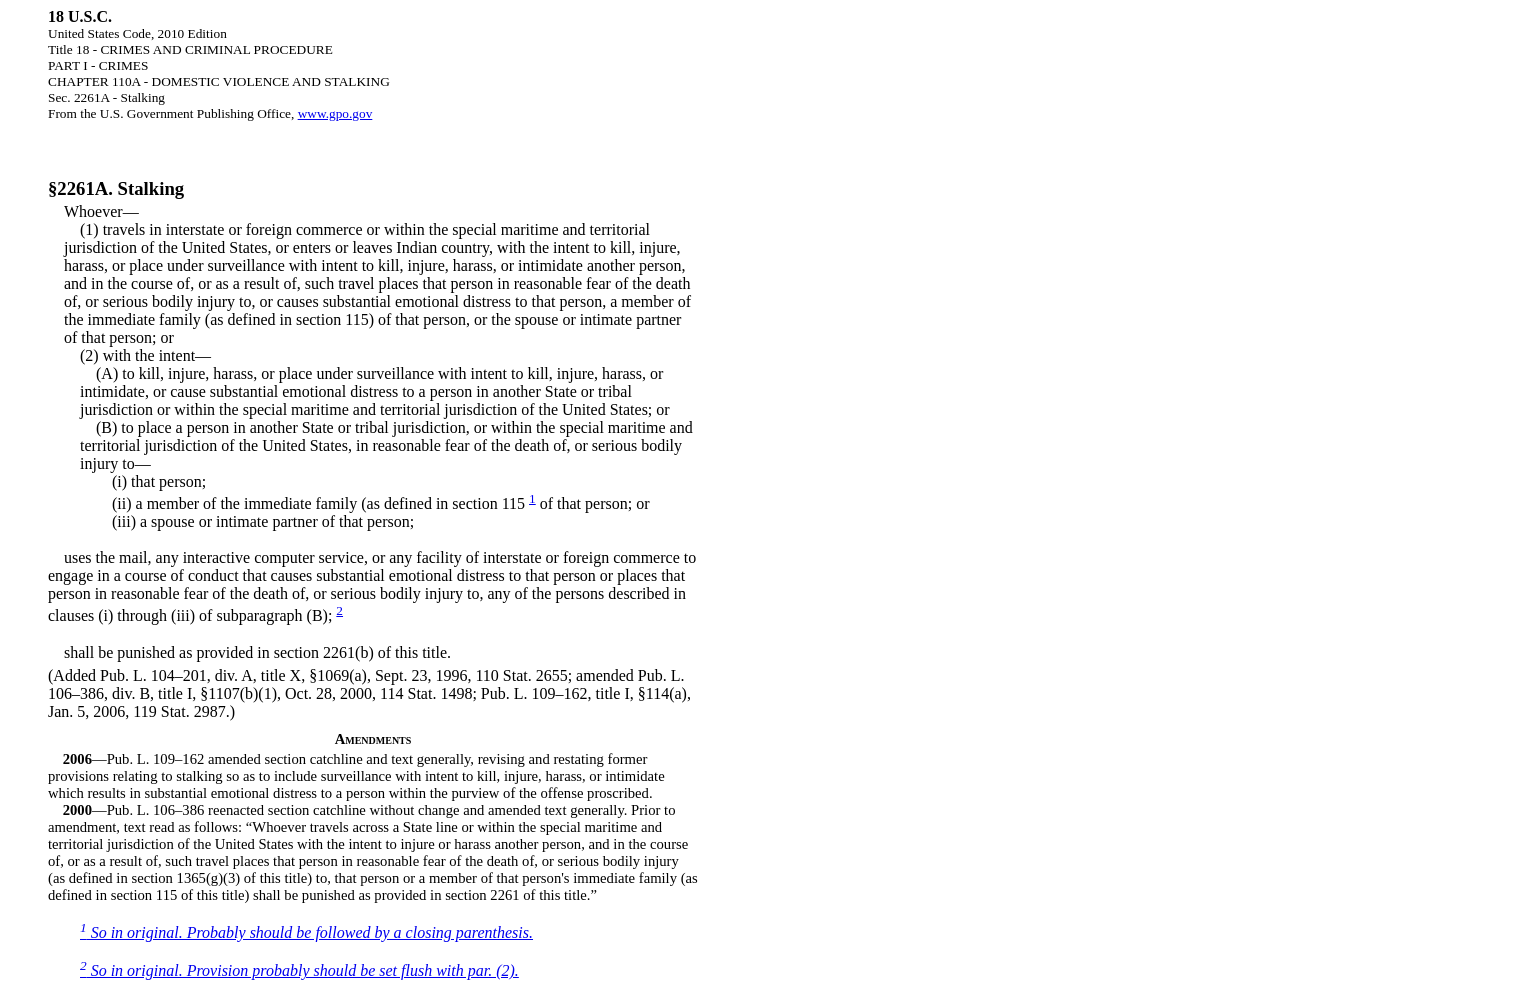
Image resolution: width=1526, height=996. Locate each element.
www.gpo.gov (335, 113)
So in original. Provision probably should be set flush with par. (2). (299, 970)
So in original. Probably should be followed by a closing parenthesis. (306, 932)
